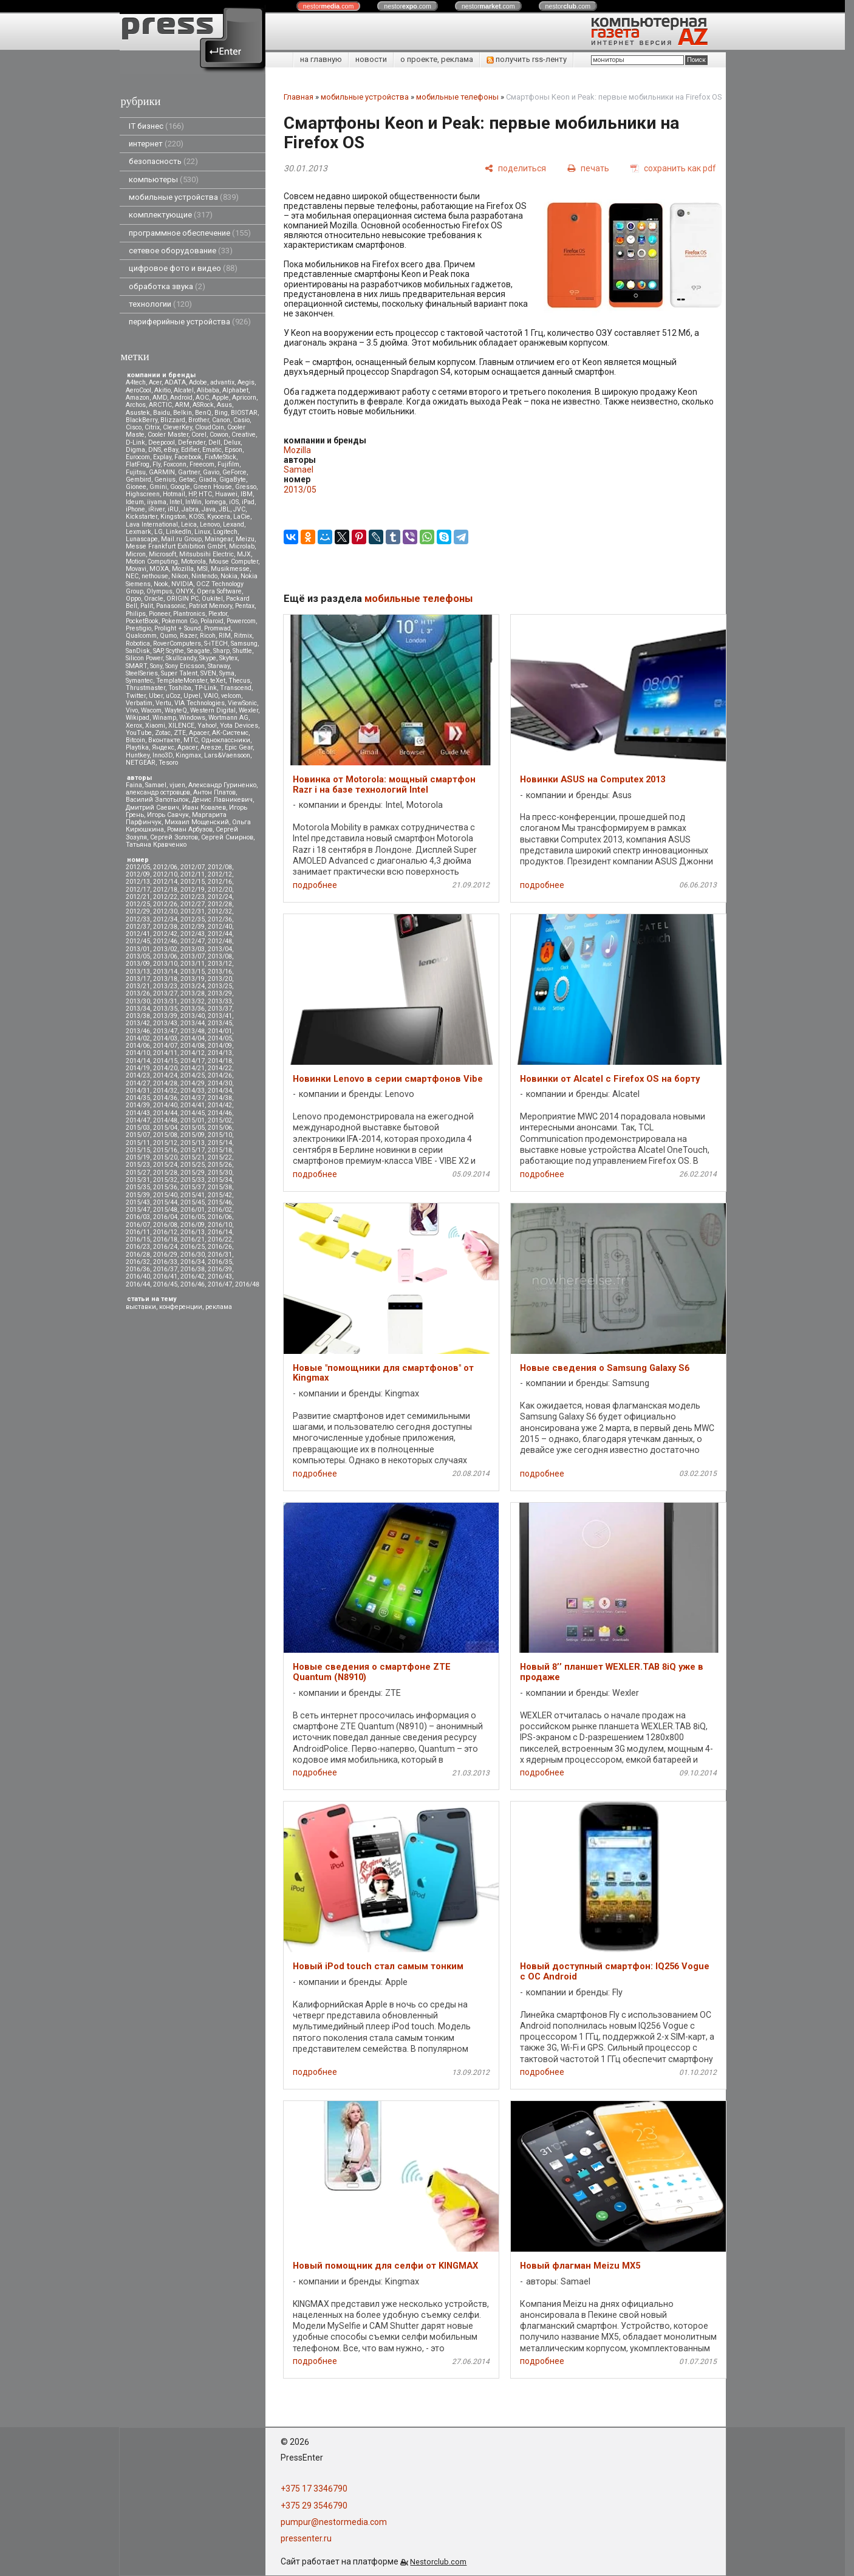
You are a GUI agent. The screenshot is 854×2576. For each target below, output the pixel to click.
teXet (217, 681)
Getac (187, 479)
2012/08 (220, 867)
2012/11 (192, 874)
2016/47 (220, 1284)
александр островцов (158, 792)
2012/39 (192, 927)
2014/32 (165, 1091)
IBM (247, 494)
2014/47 (138, 1120)
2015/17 (192, 1150)
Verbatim (139, 703)
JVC (239, 509)
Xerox (134, 725)
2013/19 (192, 979)
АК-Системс (230, 733)
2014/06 (138, 1046)
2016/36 (138, 1269)
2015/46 (220, 1202)
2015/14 (220, 1143)
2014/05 (220, 1038)
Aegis (245, 382)
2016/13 (192, 1232)
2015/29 (192, 1173)
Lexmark (138, 532)
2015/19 (138, 1157)
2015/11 (138, 1143)
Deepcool (161, 442)
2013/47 (165, 1031)
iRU (173, 509)
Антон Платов (214, 792)
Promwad (217, 628)
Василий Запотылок (157, 800)
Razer (188, 636)
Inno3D (162, 755)
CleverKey (177, 427)
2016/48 (247, 1284)
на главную (321, 59)
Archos (136, 405)
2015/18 (220, 1150)
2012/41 (138, 934)
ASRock (203, 405)
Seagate (198, 651)
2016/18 (165, 1239)
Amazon (137, 397)
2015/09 (192, 1135)
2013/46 (138, 1031)
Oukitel (212, 599)
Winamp (164, 718)
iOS (234, 502)
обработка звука (167, 286)
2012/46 (165, 941)
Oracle (153, 599)
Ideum (135, 502)
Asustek (138, 413)
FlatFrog (137, 464)
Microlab (241, 546)
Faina (134, 785)
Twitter (136, 696)
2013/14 (165, 971)
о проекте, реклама (436, 59)
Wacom (151, 710)
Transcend (235, 688)
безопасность (163, 161)
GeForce (234, 472)
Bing (221, 413)
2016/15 (138, 1239)
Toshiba (179, 688)
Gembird (138, 479)
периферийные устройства (190, 321)
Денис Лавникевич (222, 800)
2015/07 (138, 1135)
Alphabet (235, 390)
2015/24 (165, 1165)
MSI (202, 569)
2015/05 (192, 1128)
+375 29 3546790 (314, 2505)
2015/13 (192, 1143)
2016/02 (220, 1210)
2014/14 (138, 1061)
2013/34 (138, 1009)
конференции (180, 1307)
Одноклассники (225, 740)
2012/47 (192, 941)
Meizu (245, 539)
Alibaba (208, 390)
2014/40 (165, 1105)
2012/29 (138, 911)
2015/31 (138, 1180)
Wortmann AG (228, 718)
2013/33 (220, 1001)
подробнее (315, 885)
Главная (298, 96)
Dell (214, 442)
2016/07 (138, 1225)
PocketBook (142, 621)
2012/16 (220, 882)
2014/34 (220, 1091)
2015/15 (138, 1150)
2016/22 (220, 1239)
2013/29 (220, 993)
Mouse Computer (233, 561)
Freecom (202, 464)
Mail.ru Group (181, 539)
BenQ (203, 413)
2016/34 (192, 1262)
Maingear (219, 539)
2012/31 (192, 911)
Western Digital (213, 710)
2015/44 (165, 1202)
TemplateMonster (181, 681)
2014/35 (138, 1098)
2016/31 (220, 1255)
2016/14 (220, 1232)
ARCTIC (160, 405)
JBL (224, 509)
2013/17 (138, 979)
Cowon (219, 435)
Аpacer (199, 733)
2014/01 (220, 1031)
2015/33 (192, 1180)
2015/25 (192, 1165)
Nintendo (204, 576)
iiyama (156, 502)
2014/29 (192, 1083)
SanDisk (138, 651)
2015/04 (165, 1128)
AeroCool (138, 390)
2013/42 (138, 1023)
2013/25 (220, 986)
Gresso (245, 487)
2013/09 (138, 964)
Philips (136, 614)
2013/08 (220, 956)
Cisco (134, 427)
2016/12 (165, 1232)
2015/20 (165, 1157)
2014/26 (220, 1075)
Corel (199, 435)
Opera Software (219, 591)
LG (158, 532)
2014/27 (138, 1083)
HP (192, 494)
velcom (231, 696)
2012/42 (165, 934)
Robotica (138, 643)
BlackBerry (141, 420)
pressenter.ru (306, 2538)
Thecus (239, 681)
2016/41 (165, 1276)
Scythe (175, 651)
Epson (233, 450)
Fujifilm (228, 464)
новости (371, 59)
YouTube (139, 733)
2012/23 (192, 897)
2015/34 (220, 1180)
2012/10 (165, 874)
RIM (225, 636)
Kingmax (188, 755)
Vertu (163, 703)
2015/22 (220, 1157)
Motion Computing (152, 561)
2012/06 (165, 867)
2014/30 (220, 1083)
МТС (190, 740)
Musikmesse (230, 569)
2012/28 (220, 904)
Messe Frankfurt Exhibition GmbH (176, 546)
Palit (146, 606)
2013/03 (192, 949)
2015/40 (165, 1195)
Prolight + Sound (177, 628)
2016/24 (165, 1247)
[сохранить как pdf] (673, 168)
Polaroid (212, 621)
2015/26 (220, 1165)
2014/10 (138, 1053)
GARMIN (162, 472)
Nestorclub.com (438, 2561)
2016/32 (138, 1262)
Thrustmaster (145, 688)
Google (180, 487)
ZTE (180, 733)
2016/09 (192, 1225)
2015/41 (192, 1195)
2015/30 (220, 1173)
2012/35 (192, 919)
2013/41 (220, 1016)
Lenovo (210, 524)
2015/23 (138, 1165)
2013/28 (192, 993)
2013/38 (138, 1016)
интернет (156, 143)
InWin (193, 502)
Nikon (179, 576)
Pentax (244, 606)
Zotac (163, 733)
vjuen (177, 785)
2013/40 (192, 1016)
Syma (226, 673)
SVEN (208, 673)
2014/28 (165, 1083)
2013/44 (192, 1023)
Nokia (228, 576)
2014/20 (165, 1068)
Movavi (136, 569)
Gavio (211, 472)
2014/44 (165, 1113)
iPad (248, 502)
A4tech (136, 382)
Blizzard (172, 420)
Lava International (152, 524)
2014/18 (220, 1061)
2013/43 (165, 1023)
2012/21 (138, 897)
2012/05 (138, 867)
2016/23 (138, 1247)
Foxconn (174, 464)
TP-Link (205, 688)
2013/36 (192, 1009)
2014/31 (138, 1091)
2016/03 (138, 1217)
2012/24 (220, 897)
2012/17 (138, 889)
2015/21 (192, 1157)
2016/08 (165, 1225)
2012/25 (138, 904)
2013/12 (220, 964)
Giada (207, 479)
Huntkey (137, 755)
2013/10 (165, 964)
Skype (207, 658)
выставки (141, 1307)
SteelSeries (142, 673)
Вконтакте (164, 740)
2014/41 (192, 1105)
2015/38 (220, 1187)
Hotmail (174, 494)
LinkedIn (178, 532)
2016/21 (192, 1239)
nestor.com (328, 6)
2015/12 (165, 1143)
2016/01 (192, 1210)
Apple (220, 397)
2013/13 (138, 971)
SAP (158, 651)
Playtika (137, 747)
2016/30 (192, 1255)
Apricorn (244, 397)
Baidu (161, 413)
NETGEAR (140, 763)
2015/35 (138, 1187)
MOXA (159, 569)
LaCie (241, 517)
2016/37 (165, 1269)
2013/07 (192, 956)
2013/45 (220, 1023)
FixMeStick (220, 457)
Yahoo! (207, 725)
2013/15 (192, 971)
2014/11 (165, 1053)
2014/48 (165, 1120)
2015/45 (192, 1202)
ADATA (175, 382)
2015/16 (165, 1150)
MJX (244, 554)
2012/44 (220, 934)
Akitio (162, 390)
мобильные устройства (184, 197)
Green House (212, 487)
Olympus (159, 591)
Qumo (168, 636)
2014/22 (220, 1068)
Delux (232, 442)
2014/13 (220, 1053)
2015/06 (220, 1128)
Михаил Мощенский (197, 822)
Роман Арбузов (190, 829)
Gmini (158, 487)
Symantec (139, 681)
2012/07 (192, 867)
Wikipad (137, 718)
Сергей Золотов (174, 837)
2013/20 (220, 979)
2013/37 (220, 1009)
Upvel (191, 696)
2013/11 (192, 964)
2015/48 (165, 1210)
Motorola (193, 561)
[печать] (588, 168)
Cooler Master (168, 435)
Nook (161, 584)
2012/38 (165, 927)
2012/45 (138, 941)
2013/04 (220, 949)
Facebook (188, 457)
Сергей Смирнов (227, 837)
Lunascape (142, 539)
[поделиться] (515, 168)
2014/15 (165, 1061)
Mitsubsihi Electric (206, 554)
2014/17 (192, 1061)
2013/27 (165, 993)
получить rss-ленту (527, 59)
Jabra (190, 509)
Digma (135, 450)
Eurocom (138, 457)
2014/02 (138, 1038)
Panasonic (171, 606)
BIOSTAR (244, 413)
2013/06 (165, 956)
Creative (243, 435)
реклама (218, 1307)
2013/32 (192, 1001)
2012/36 (220, 919)
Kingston (173, 517)
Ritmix (243, 636)
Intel (175, 502)
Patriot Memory (210, 606)
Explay (162, 457)
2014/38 (220, 1098)
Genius (165, 479)
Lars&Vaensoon (227, 755)
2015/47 (138, 1210)
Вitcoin (135, 740)
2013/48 (192, 1031)
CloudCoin (209, 427)
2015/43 (138, 1202)
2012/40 (220, 927)
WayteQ (176, 710)
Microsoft (162, 554)
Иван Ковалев (204, 807)
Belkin (182, 413)
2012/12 (220, 874)
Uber (156, 696)
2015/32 (165, 1180)
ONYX (185, 591)
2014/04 (192, 1038)
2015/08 (165, 1135)
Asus (224, 405)
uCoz (173, 696)
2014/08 (192, 1046)
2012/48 (220, 941)
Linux (202, 532)
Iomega (215, 502)
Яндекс (163, 747)
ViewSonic (242, 703)
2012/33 (138, 919)
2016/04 (165, 1217)
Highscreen (143, 494)
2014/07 (165, 1046)
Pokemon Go (179, 621)
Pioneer (159, 614)
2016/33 (165, 1262)
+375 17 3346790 (314, 2488)
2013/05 (138, 956)
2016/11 (138, 1232)
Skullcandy (181, 658)
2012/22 (165, 897)
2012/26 (165, 904)
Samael (155, 785)
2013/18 (165, 979)
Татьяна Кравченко (156, 845)
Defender (191, 442)
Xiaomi (155, 725)
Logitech (225, 532)
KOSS (196, 517)
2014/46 (220, 1113)
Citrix (152, 427)
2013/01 (138, 949)
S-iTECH (216, 643)
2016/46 (192, 1284)
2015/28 (165, 1173)
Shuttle (242, 651)
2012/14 (165, 882)
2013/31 (165, 1001)
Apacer (187, 747)
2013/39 (165, 1016)
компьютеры (164, 179)
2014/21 (192, 1068)
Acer (155, 382)
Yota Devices (239, 725)
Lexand (233, 524)
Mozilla (183, 569)
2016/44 (138, 1284)
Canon (221, 420)
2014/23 (138, 1075)
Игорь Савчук (168, 815)
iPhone (135, 509)
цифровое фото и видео (183, 268)
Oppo (133, 599)
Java (209, 509)
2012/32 (220, 911)
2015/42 (220, 1195)
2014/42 (220, 1105)
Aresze (211, 747)
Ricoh (208, 636)
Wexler (248, 710)
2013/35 (165, 1009)
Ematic (212, 450)
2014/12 (192, 1053)
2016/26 (220, 1247)
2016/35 (220, 1262)
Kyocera (218, 517)
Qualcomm (141, 636)
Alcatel (184, 390)
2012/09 (138, 874)
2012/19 (192, 889)
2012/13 (138, 882)
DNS (154, 450)
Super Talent (179, 673)
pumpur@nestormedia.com (334, 2522)
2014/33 (192, 1091)
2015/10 (220, 1135)
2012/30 (165, 911)
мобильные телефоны (457, 96)
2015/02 (220, 1120)
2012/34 (165, 919)
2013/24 (192, 986)
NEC (132, 576)
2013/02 (165, 949)
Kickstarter (141, 517)
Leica (189, 524)
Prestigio (138, 628)
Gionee (136, 487)
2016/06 (220, 1217)
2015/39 (138, 1195)
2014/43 (138, 1113)
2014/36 (165, 1098)
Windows (192, 718)
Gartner (189, 472)
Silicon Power (144, 658)
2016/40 (138, 1276)
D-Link (135, 442)
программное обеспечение (190, 232)
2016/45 (165, 1284)
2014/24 (165, 1075)
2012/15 (192, 882)
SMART (136, 666)
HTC (205, 494)
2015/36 (165, 1187)
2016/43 (220, 1276)
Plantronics (189, 614)
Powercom (241, 621)
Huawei (226, 494)
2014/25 (192, 1075)
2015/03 (138, 1128)
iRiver (156, 509)
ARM (182, 405)
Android (181, 397)
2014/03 (165, 1038)
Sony (156, 666)
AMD (159, 397)
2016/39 (220, 1269)
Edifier (190, 450)
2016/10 (220, 1225)
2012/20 (220, 889)
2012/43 (192, 934)
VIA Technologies (199, 703)
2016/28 (138, 1255)
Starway (219, 666)
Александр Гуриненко (222, 785)
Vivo (132, 710)
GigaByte (232, 479)
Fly (156, 464)
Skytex (228, 658)
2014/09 (220, 1046)
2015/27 (138, 1173)
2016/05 (192, 1217)
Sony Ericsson (185, 666)
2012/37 (138, 927)
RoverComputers (177, 643)
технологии (160, 304)
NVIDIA (182, 584)
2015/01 (192, 1120)
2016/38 (192, 1269)
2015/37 (192, 1187)
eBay (171, 450)
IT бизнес (156, 126)
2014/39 (138, 1105)
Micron (136, 554)
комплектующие (171, 214)
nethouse (155, 576)
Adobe (198, 382)
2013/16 (220, 971)
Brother (198, 420)
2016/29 (165, 1255)
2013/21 (138, 986)
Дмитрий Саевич (152, 807)
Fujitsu (136, 472)
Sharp (221, 651)
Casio (241, 420)
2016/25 (192, 1247)
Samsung (244, 643)
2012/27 (192, 904)
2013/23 (165, 986)
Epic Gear (239, 747)
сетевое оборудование (181, 250)
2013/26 (138, 993)
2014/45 (192, 1113)
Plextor (217, 614)
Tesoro (168, 763)
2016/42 (192, 1276)
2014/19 (138, 1068)
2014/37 (192, 1098)
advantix (222, 382)
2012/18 (165, 889)
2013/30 (138, 1001)
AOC (202, 397)
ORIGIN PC (182, 599)
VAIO (210, 696)
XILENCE (181, 725)
